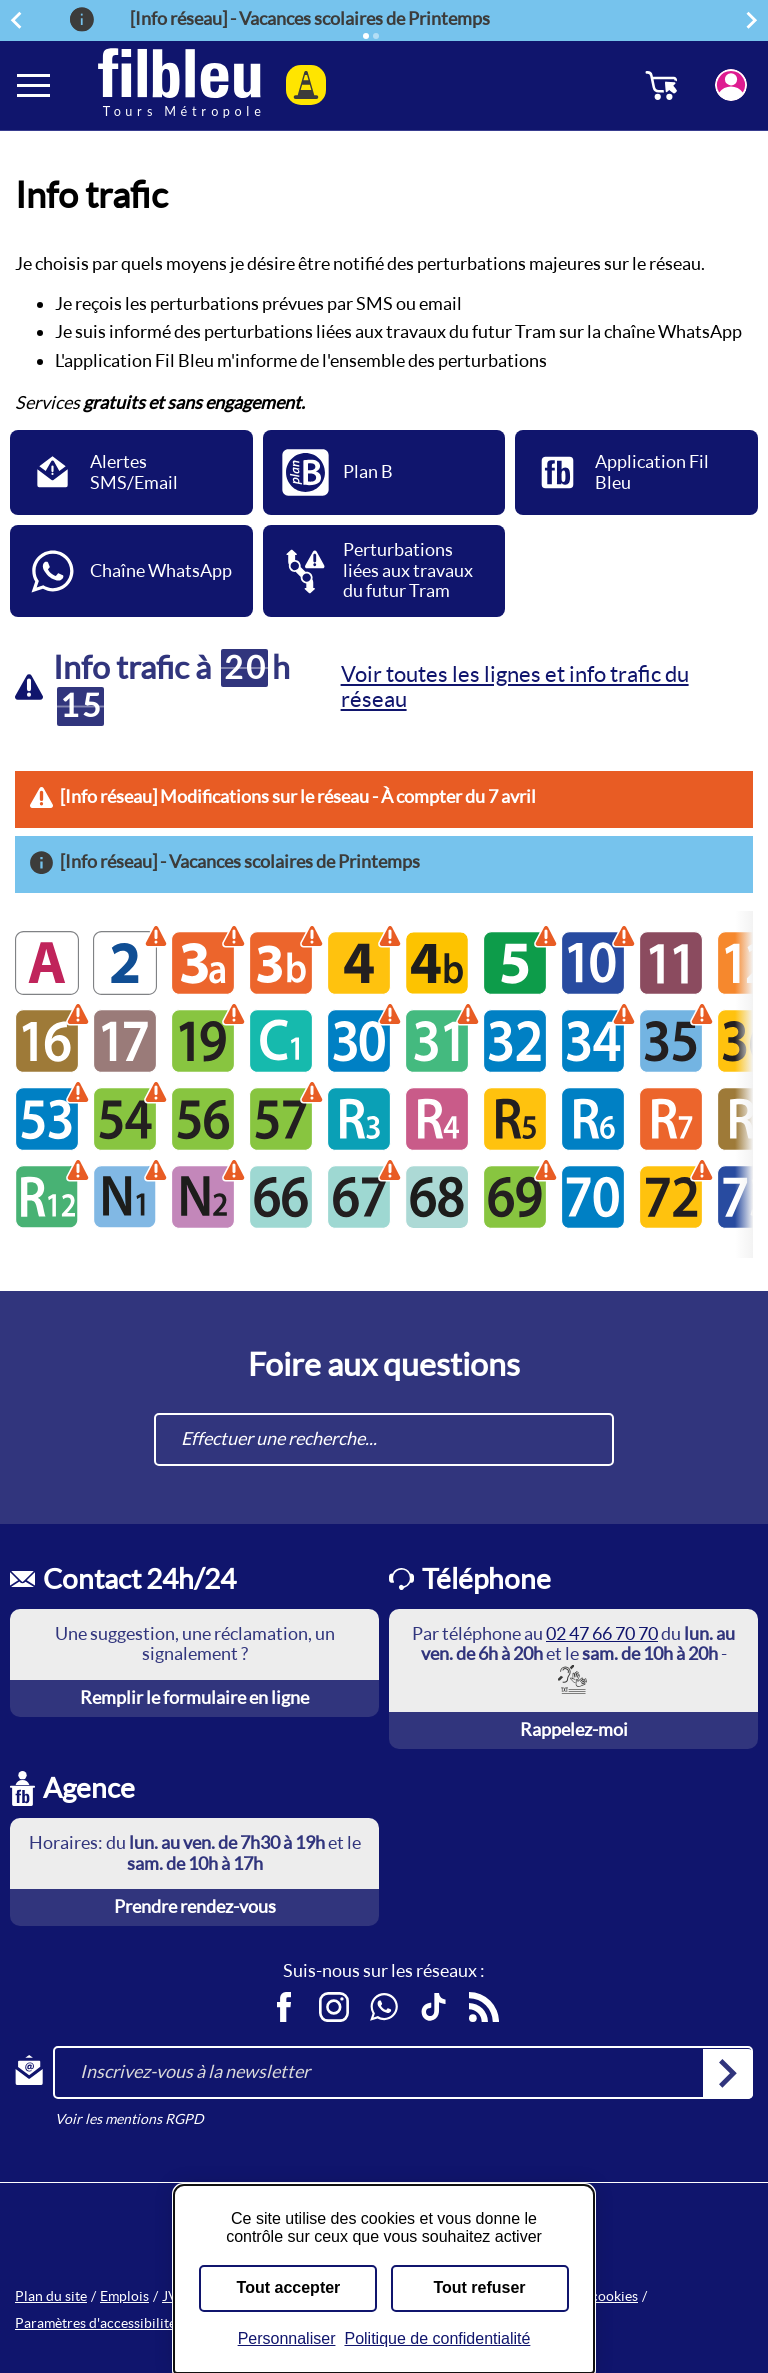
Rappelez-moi (574, 1729)
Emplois (124, 2296)
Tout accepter (289, 2287)
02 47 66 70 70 (602, 1633)
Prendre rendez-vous (195, 1906)
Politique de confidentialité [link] (437, 2338)
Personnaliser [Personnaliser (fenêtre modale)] (287, 2338)
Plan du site (51, 2296)
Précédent (19, 19)
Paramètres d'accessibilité (95, 2323)
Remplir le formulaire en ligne (194, 1697)
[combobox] (384, 1439)
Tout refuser (479, 2287)
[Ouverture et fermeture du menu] (35, 85)
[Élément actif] (366, 36)
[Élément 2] (376, 36)
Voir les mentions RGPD (129, 2119)
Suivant (755, 19)
